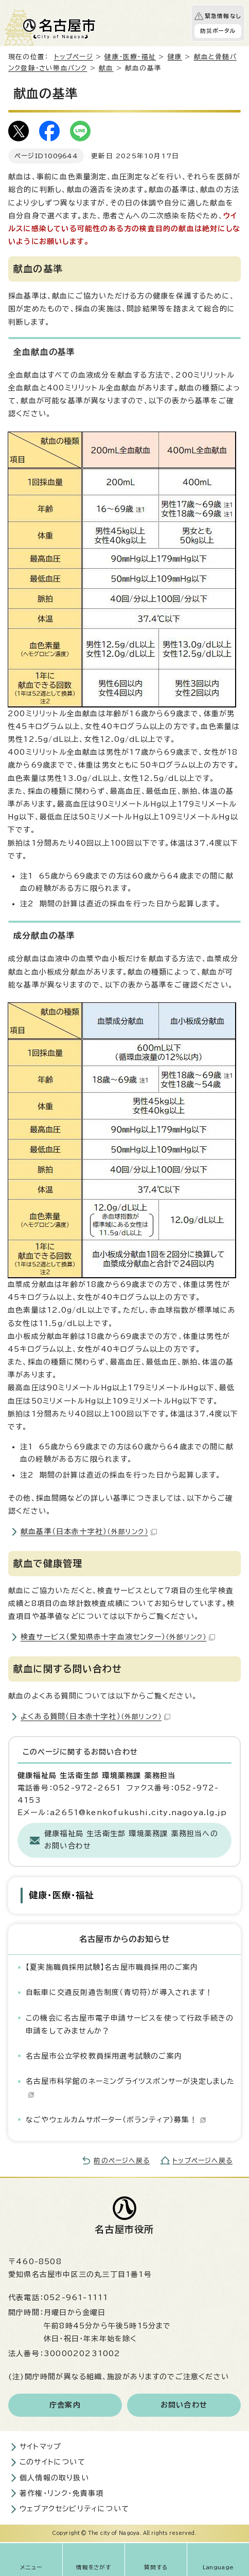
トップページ (73, 56)
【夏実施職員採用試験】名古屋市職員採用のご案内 (112, 1967)
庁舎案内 (65, 2405)
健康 (175, 56)
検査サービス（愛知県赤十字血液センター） (118, 1636)
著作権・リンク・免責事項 (61, 2493)
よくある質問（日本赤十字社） (95, 1716)
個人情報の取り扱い (54, 2477)
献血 (106, 68)
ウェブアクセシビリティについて (74, 2508)
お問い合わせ (184, 2405)
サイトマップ (40, 2446)
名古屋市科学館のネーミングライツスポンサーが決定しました (130, 2088)
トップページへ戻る (202, 2160)
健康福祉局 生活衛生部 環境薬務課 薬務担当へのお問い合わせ (131, 1840)
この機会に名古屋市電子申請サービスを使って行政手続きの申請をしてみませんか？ (130, 2024)
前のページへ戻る (122, 2160)
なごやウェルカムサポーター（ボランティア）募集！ (116, 2119)
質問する (156, 2567)
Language (218, 2567)
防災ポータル (218, 30)
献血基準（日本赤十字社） (89, 1531)
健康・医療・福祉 (130, 56)
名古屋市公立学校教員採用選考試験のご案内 (104, 2056)
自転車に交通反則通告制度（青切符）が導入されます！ (119, 1992)
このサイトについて (52, 2462)
